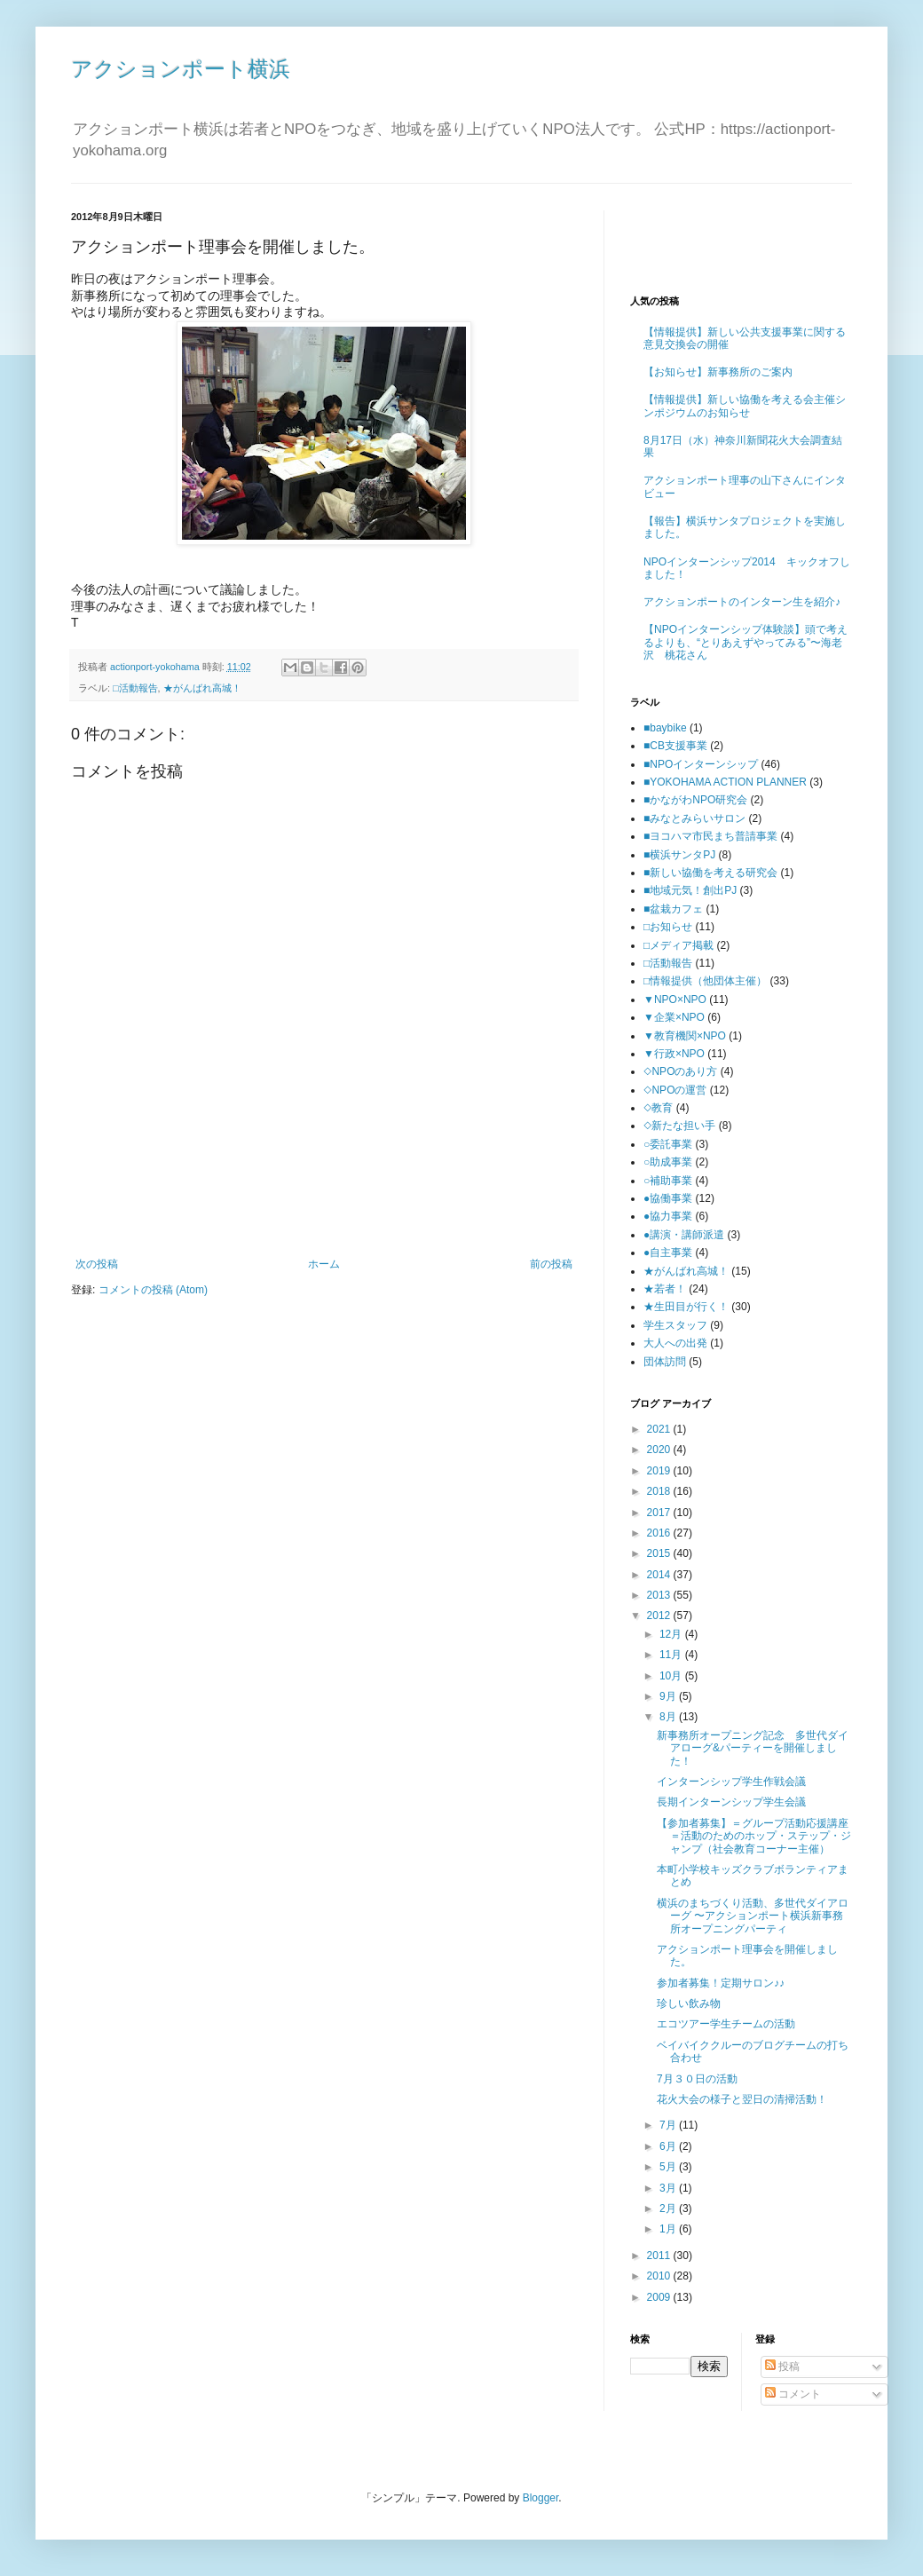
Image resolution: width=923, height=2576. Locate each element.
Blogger (541, 2498)
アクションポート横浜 (180, 69)
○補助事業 (667, 1180)
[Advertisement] (324, 1209)
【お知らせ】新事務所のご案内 (718, 372)
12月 (672, 1634)
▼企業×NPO (674, 1017)
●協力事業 (667, 1216)
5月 (669, 2167)
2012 (660, 1615)
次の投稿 (96, 1264)
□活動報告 (135, 688)
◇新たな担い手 (679, 1125)
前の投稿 (551, 1264)
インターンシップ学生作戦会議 (731, 1781)
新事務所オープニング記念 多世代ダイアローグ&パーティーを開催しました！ (752, 1748)
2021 (660, 1429)
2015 (660, 1553)
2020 (660, 1449)
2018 (660, 1491)
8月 (669, 1717)
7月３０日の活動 (697, 2079)
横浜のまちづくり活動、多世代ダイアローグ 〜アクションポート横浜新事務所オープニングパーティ (752, 1916)
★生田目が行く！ (686, 1306)
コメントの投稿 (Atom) (153, 1290)
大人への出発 (675, 1343)
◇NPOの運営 (674, 1090)
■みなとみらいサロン (694, 818)
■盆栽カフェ (673, 909)
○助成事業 (667, 1162)
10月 (672, 1676)
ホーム (324, 1264)
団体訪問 (664, 1361)
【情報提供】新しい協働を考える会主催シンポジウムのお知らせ (744, 405)
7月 (669, 2125)
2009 (660, 2297)
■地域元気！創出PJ (690, 890)
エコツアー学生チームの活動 (726, 2024)
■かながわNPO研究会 (695, 800)
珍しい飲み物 (689, 2003)
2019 (660, 1471)
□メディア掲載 (678, 945)
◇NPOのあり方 (680, 1071)
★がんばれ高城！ (202, 688)
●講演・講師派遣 (683, 1235)
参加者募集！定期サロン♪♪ (721, 1983)
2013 (660, 1595)
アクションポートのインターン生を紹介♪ (741, 602)
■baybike (665, 728)
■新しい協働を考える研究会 (710, 872)
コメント (793, 2394)
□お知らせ (667, 927)
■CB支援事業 (675, 745)
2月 (669, 2208)
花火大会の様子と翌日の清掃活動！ (742, 2099)
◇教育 (658, 1108)
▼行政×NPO (674, 1053)
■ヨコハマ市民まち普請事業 (710, 836)
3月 (669, 2188)
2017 (660, 1512)
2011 (660, 2255)
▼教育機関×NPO (684, 1036)
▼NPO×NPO (674, 999)
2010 (660, 2276)
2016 (660, 1533)
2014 (660, 1575)
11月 (672, 1654)
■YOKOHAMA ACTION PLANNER (725, 782)
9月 (669, 1696)
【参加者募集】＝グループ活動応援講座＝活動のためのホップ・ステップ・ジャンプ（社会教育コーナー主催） (754, 1836)
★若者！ (664, 1289)
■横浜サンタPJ (679, 855)
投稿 (782, 2366)
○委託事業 (667, 1144)
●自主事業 (667, 1252)
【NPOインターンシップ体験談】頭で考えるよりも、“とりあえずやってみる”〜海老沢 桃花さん (745, 642)
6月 (669, 2146)
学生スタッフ (675, 1325)
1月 (669, 2229)
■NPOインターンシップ (700, 764)
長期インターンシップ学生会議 (731, 1802)
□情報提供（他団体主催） (705, 981)
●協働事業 (667, 1198)
